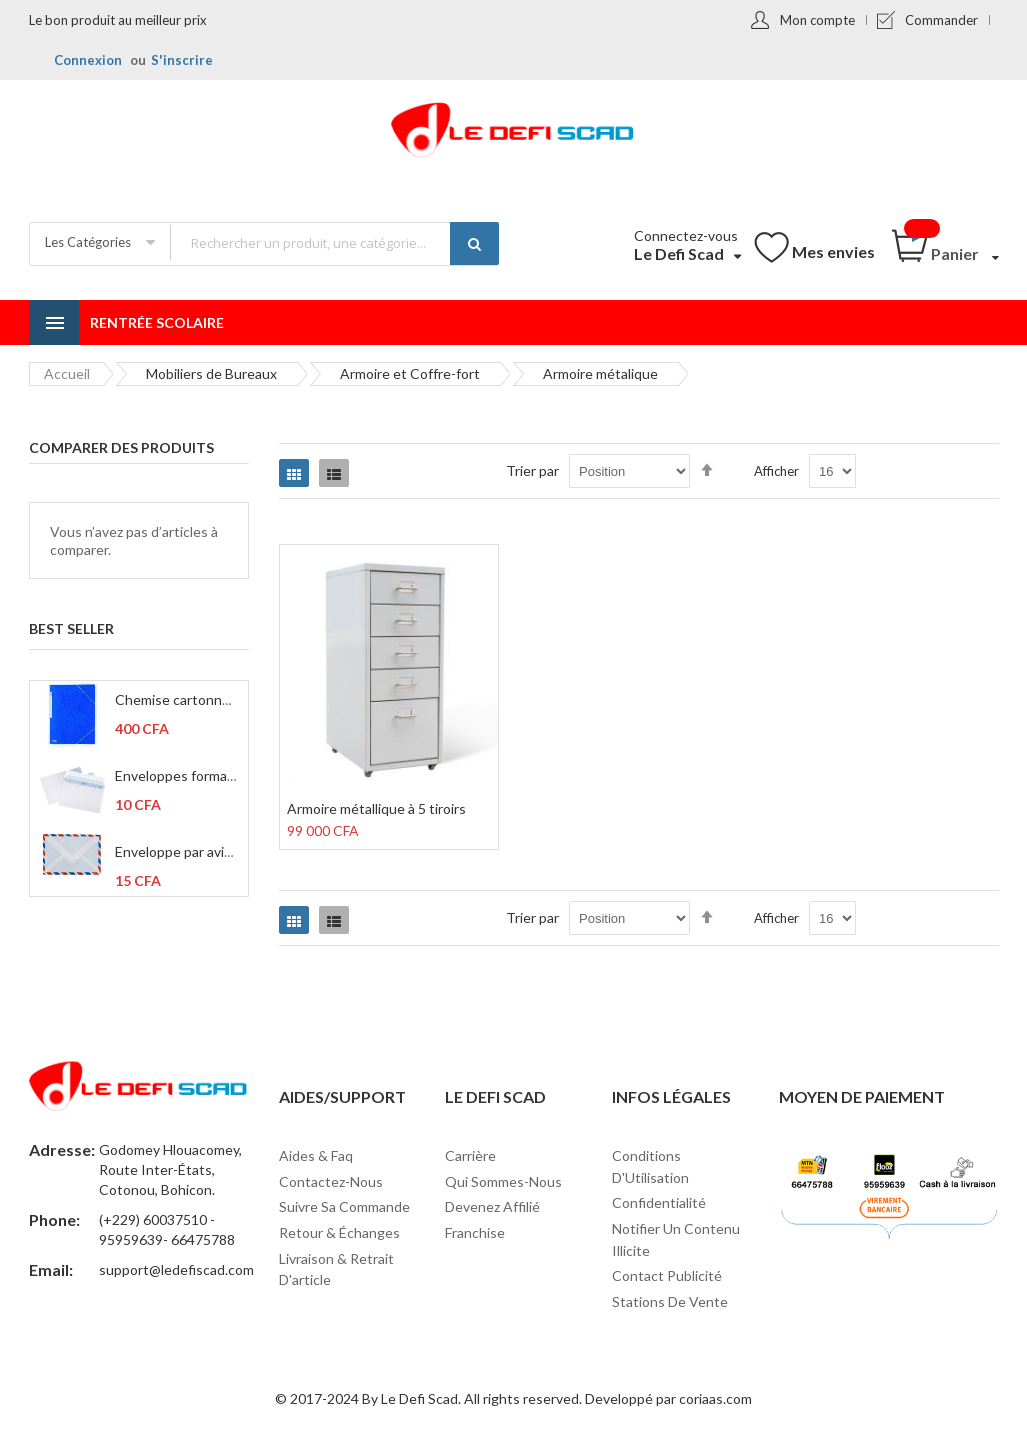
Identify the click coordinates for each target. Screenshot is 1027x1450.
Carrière (470, 1155)
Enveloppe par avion (177, 851)
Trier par (532, 470)
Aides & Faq (316, 1155)
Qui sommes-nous (503, 1181)
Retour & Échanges (339, 1232)
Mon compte (817, 20)
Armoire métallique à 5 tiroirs (376, 808)
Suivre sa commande (344, 1206)
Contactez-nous (331, 1181)
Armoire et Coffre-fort (410, 373)
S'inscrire (182, 60)
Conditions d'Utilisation (650, 1166)
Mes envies (833, 251)
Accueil (67, 373)
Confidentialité (659, 1202)
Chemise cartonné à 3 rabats (204, 699)
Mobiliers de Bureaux (211, 373)
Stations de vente (670, 1301)
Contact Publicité (667, 1275)
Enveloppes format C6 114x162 (213, 775)
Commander (941, 20)
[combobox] (334, 242)
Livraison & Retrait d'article (336, 1269)
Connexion (88, 60)
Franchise (475, 1232)
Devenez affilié (492, 1206)
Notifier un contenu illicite (676, 1239)
